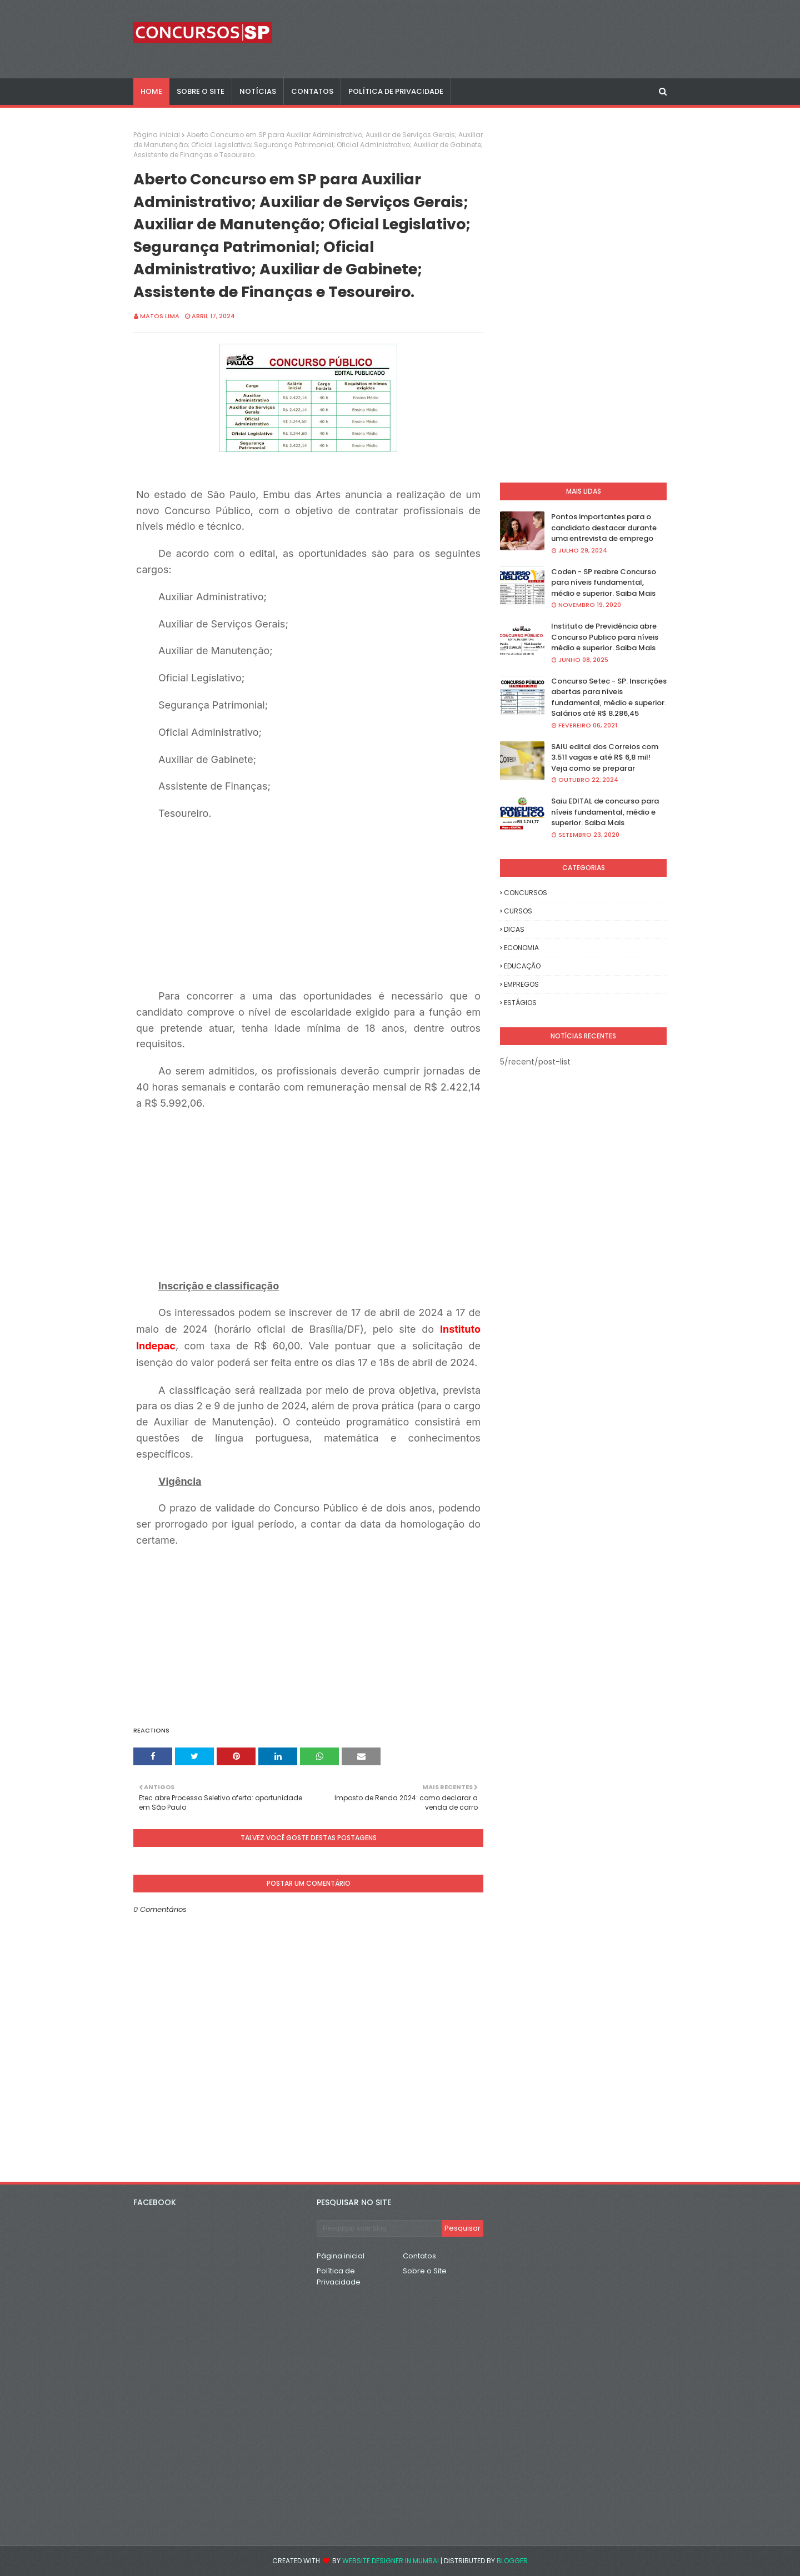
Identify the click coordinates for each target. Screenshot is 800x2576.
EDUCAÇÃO (522, 966)
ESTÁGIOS (520, 1002)
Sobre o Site (425, 2271)
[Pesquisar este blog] (379, 2228)
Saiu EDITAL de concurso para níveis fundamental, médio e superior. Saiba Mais (605, 812)
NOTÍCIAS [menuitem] (257, 91)
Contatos (419, 2256)
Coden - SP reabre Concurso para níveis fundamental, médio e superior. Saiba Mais (603, 582)
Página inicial (156, 134)
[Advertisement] (330, 899)
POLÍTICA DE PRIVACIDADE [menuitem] (395, 91)
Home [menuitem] (151, 91)
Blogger (512, 2560)
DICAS (514, 929)
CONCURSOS (525, 892)
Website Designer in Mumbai (390, 2560)
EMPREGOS (521, 984)
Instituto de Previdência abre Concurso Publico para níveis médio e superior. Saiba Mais (604, 637)
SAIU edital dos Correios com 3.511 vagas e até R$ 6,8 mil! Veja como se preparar (604, 757)
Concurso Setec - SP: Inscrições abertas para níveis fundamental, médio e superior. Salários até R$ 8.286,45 (609, 697)
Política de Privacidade (339, 2276)
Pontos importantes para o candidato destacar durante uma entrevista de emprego (604, 527)
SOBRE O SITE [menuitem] (200, 91)
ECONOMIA (521, 947)
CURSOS (518, 911)
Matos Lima (159, 316)
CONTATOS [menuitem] (312, 91)
